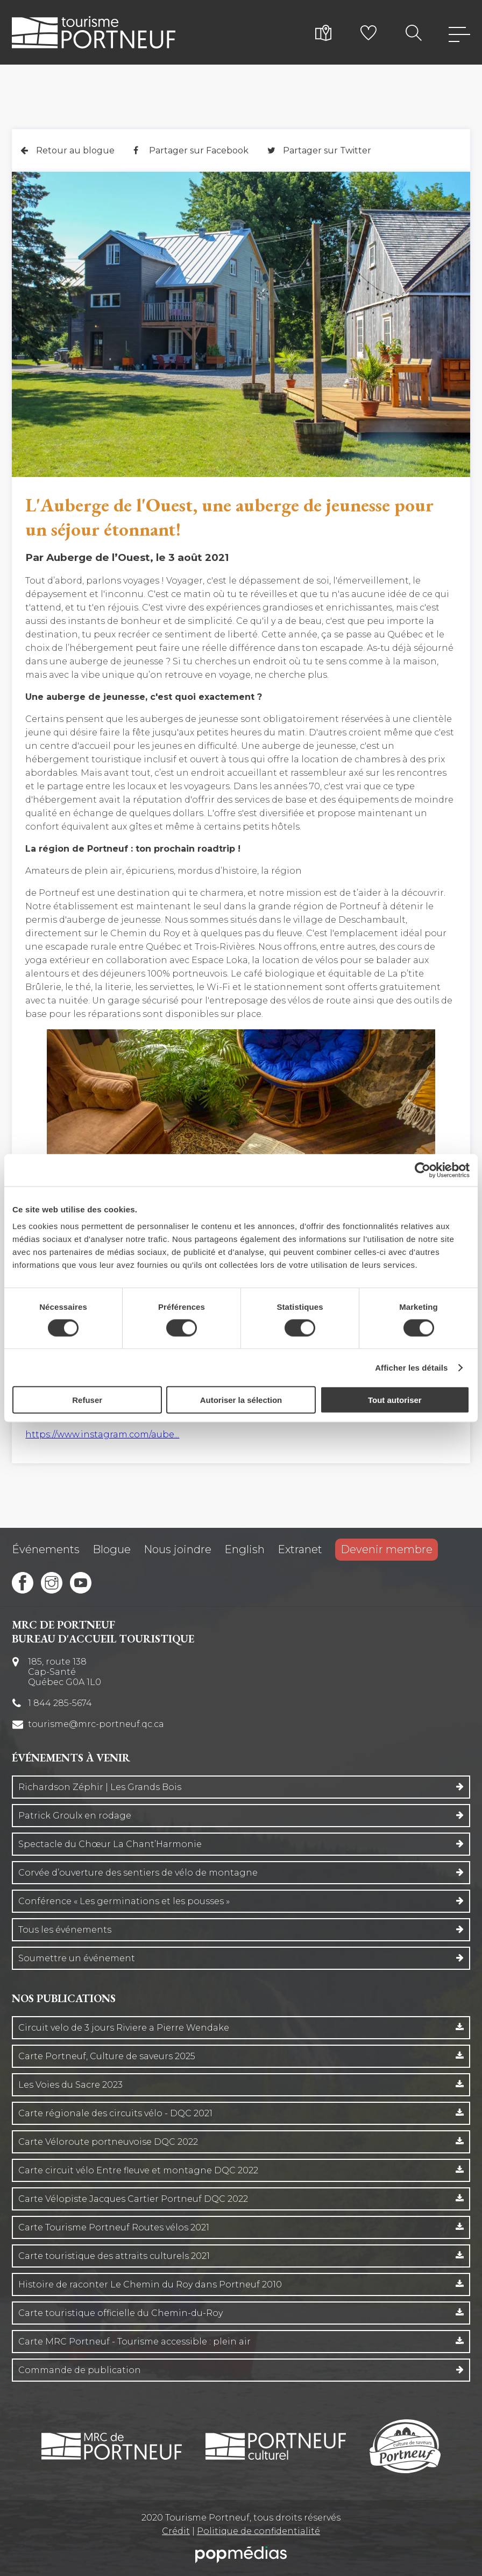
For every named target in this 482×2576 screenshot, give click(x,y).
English (244, 1549)
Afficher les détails (411, 1367)
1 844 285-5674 (60, 1703)
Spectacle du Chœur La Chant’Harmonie (110, 1844)
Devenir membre (387, 1549)
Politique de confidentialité (258, 2531)
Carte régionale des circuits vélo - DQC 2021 (115, 2113)
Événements (46, 1549)
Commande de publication (79, 2370)
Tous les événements (64, 1930)
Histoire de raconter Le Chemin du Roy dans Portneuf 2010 (150, 2284)
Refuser (87, 1400)
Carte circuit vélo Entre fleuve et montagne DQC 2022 (138, 2170)
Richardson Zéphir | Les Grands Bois (99, 1787)
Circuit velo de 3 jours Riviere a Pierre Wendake (123, 2028)
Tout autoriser (395, 1400)
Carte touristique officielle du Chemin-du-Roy (120, 2313)
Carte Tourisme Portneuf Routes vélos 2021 (113, 2227)
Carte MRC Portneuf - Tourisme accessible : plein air (134, 2341)
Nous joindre (177, 1549)
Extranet (300, 1549)
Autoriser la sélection (241, 1400)
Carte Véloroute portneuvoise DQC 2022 (108, 2142)
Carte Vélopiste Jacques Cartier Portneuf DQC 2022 (133, 2199)
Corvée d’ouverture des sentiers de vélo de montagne (138, 1873)
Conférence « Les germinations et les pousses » (124, 1901)
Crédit (176, 2531)
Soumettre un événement (76, 1958)
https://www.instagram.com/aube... (102, 1434)
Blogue (112, 1549)
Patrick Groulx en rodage (74, 1815)
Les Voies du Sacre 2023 (70, 2085)
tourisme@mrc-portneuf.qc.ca (96, 1724)
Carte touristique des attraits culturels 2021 (114, 2256)
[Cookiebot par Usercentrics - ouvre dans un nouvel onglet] (422, 1170)
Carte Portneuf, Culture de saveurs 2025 (106, 2056)
